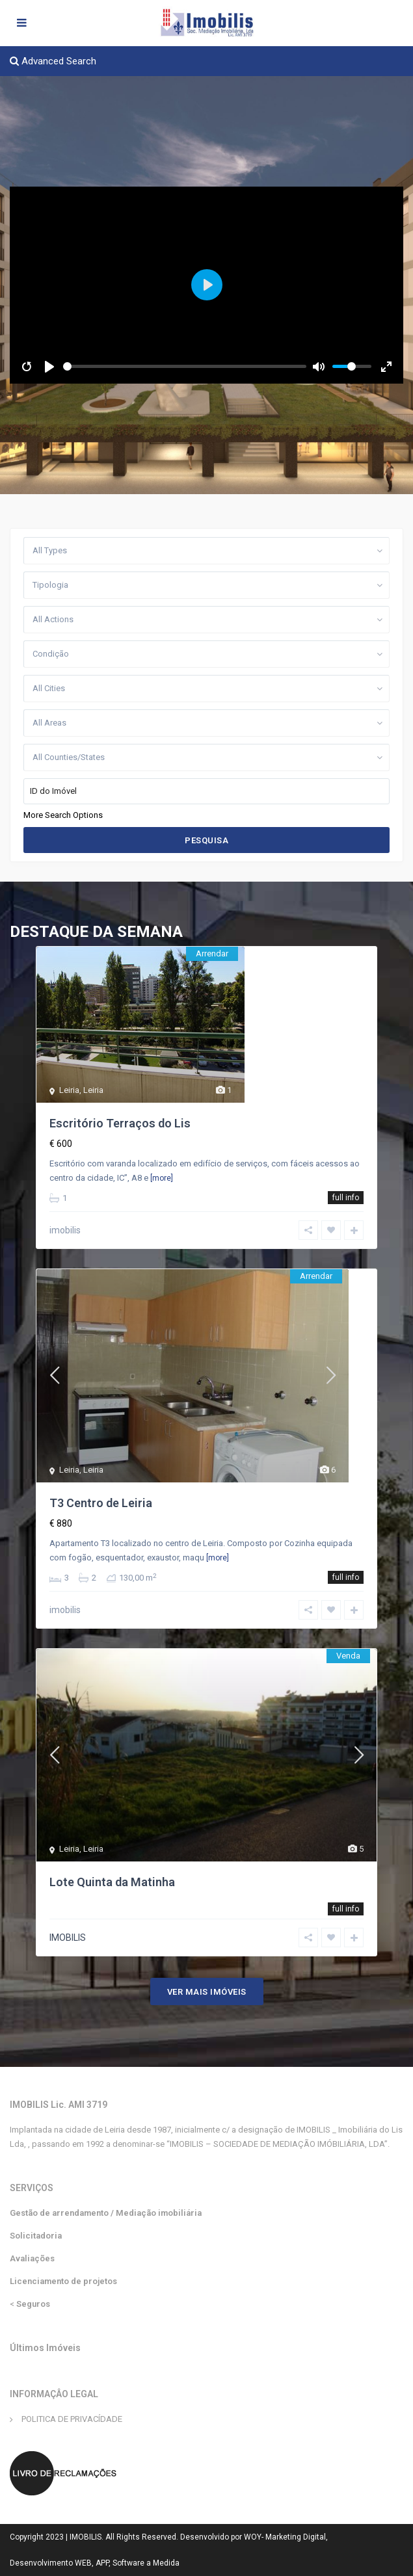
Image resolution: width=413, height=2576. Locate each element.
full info (345, 1197)
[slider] (185, 366)
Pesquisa (206, 840)
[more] (161, 1178)
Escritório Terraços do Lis (120, 1123)
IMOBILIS (67, 1937)
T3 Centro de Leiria (100, 1503)
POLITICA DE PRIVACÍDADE (71, 2419)
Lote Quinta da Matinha (112, 1882)
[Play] (49, 366)
